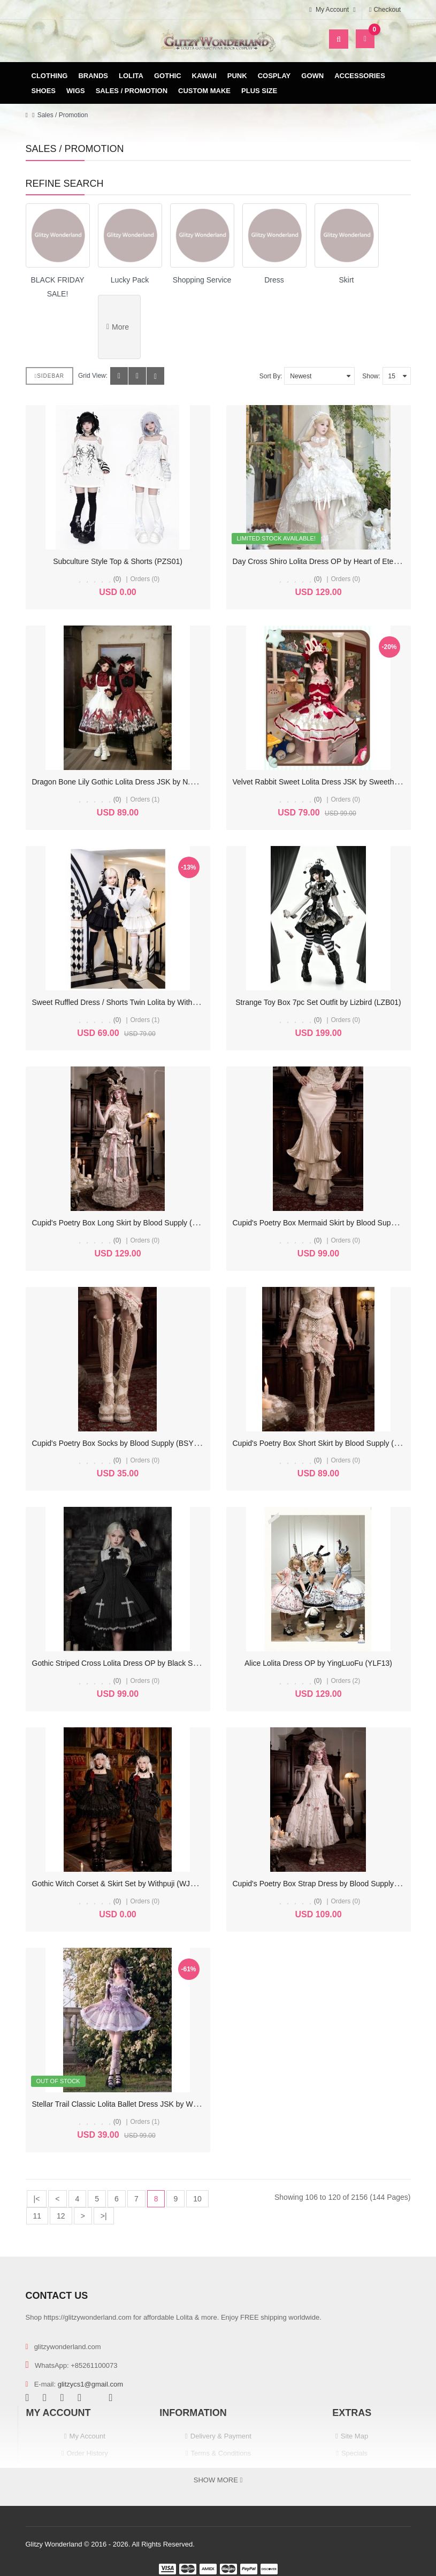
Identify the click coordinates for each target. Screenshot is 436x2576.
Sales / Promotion (131, 91)
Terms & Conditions (221, 2453)
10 (197, 2198)
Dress (274, 280)
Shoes (44, 91)
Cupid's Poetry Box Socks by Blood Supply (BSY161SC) (125, 1443)
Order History (87, 2453)
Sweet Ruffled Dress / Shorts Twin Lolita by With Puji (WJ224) (135, 1002)
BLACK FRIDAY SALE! (57, 287)
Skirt (346, 280)
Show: (371, 376)
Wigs (75, 91)
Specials (354, 2453)
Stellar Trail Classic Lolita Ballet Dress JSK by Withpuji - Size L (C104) (148, 2104)
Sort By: (270, 376)
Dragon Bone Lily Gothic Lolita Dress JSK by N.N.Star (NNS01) (137, 782)
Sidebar (50, 376)
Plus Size (259, 91)
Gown (312, 76)
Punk (237, 76)
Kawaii (204, 76)
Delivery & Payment (220, 2436)
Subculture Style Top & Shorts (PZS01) (117, 561)
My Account (87, 2436)
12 (61, 2216)
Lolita (131, 76)
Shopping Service (202, 280)
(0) (117, 579)
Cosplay (274, 76)
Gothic (167, 76)
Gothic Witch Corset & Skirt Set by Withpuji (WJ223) (118, 1883)
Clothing (50, 76)
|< (37, 2198)
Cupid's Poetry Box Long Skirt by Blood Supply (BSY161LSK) (134, 1222)
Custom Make (204, 91)
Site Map (354, 2436)
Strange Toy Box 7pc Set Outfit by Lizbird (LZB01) (318, 1002)
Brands (93, 76)
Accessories (359, 76)
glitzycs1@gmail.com (90, 2384)
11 (37, 2216)
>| (104, 2216)
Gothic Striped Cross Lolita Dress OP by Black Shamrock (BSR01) (142, 1663)
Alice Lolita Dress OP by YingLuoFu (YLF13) (318, 1663)
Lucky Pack (130, 280)
